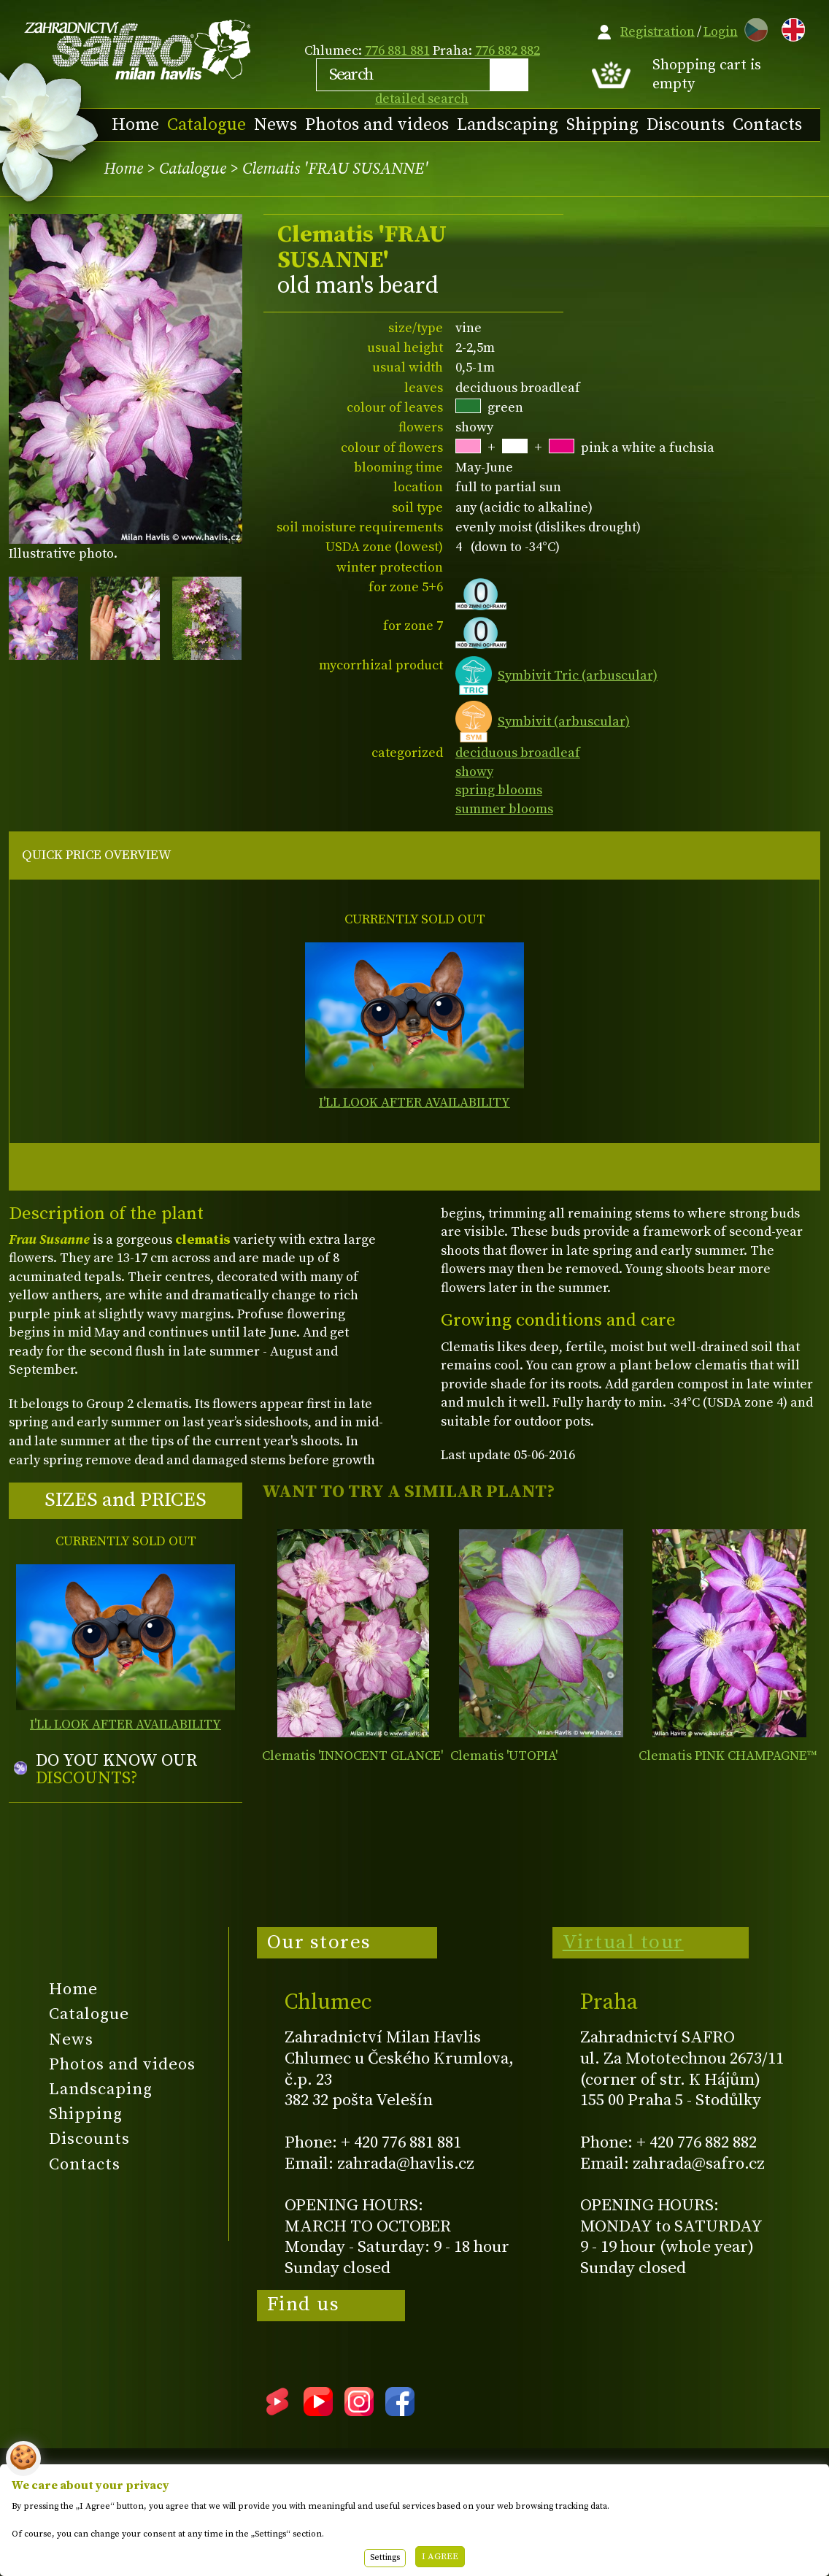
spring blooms (498, 790)
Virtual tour (623, 1942)
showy (474, 772)
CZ (752, 27)
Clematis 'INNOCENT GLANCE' (352, 1756)
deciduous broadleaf (517, 753)
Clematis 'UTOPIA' (504, 1756)
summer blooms (504, 809)
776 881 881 (397, 50)
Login (720, 31)
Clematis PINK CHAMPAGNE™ (728, 1756)
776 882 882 (507, 50)
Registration (657, 31)
